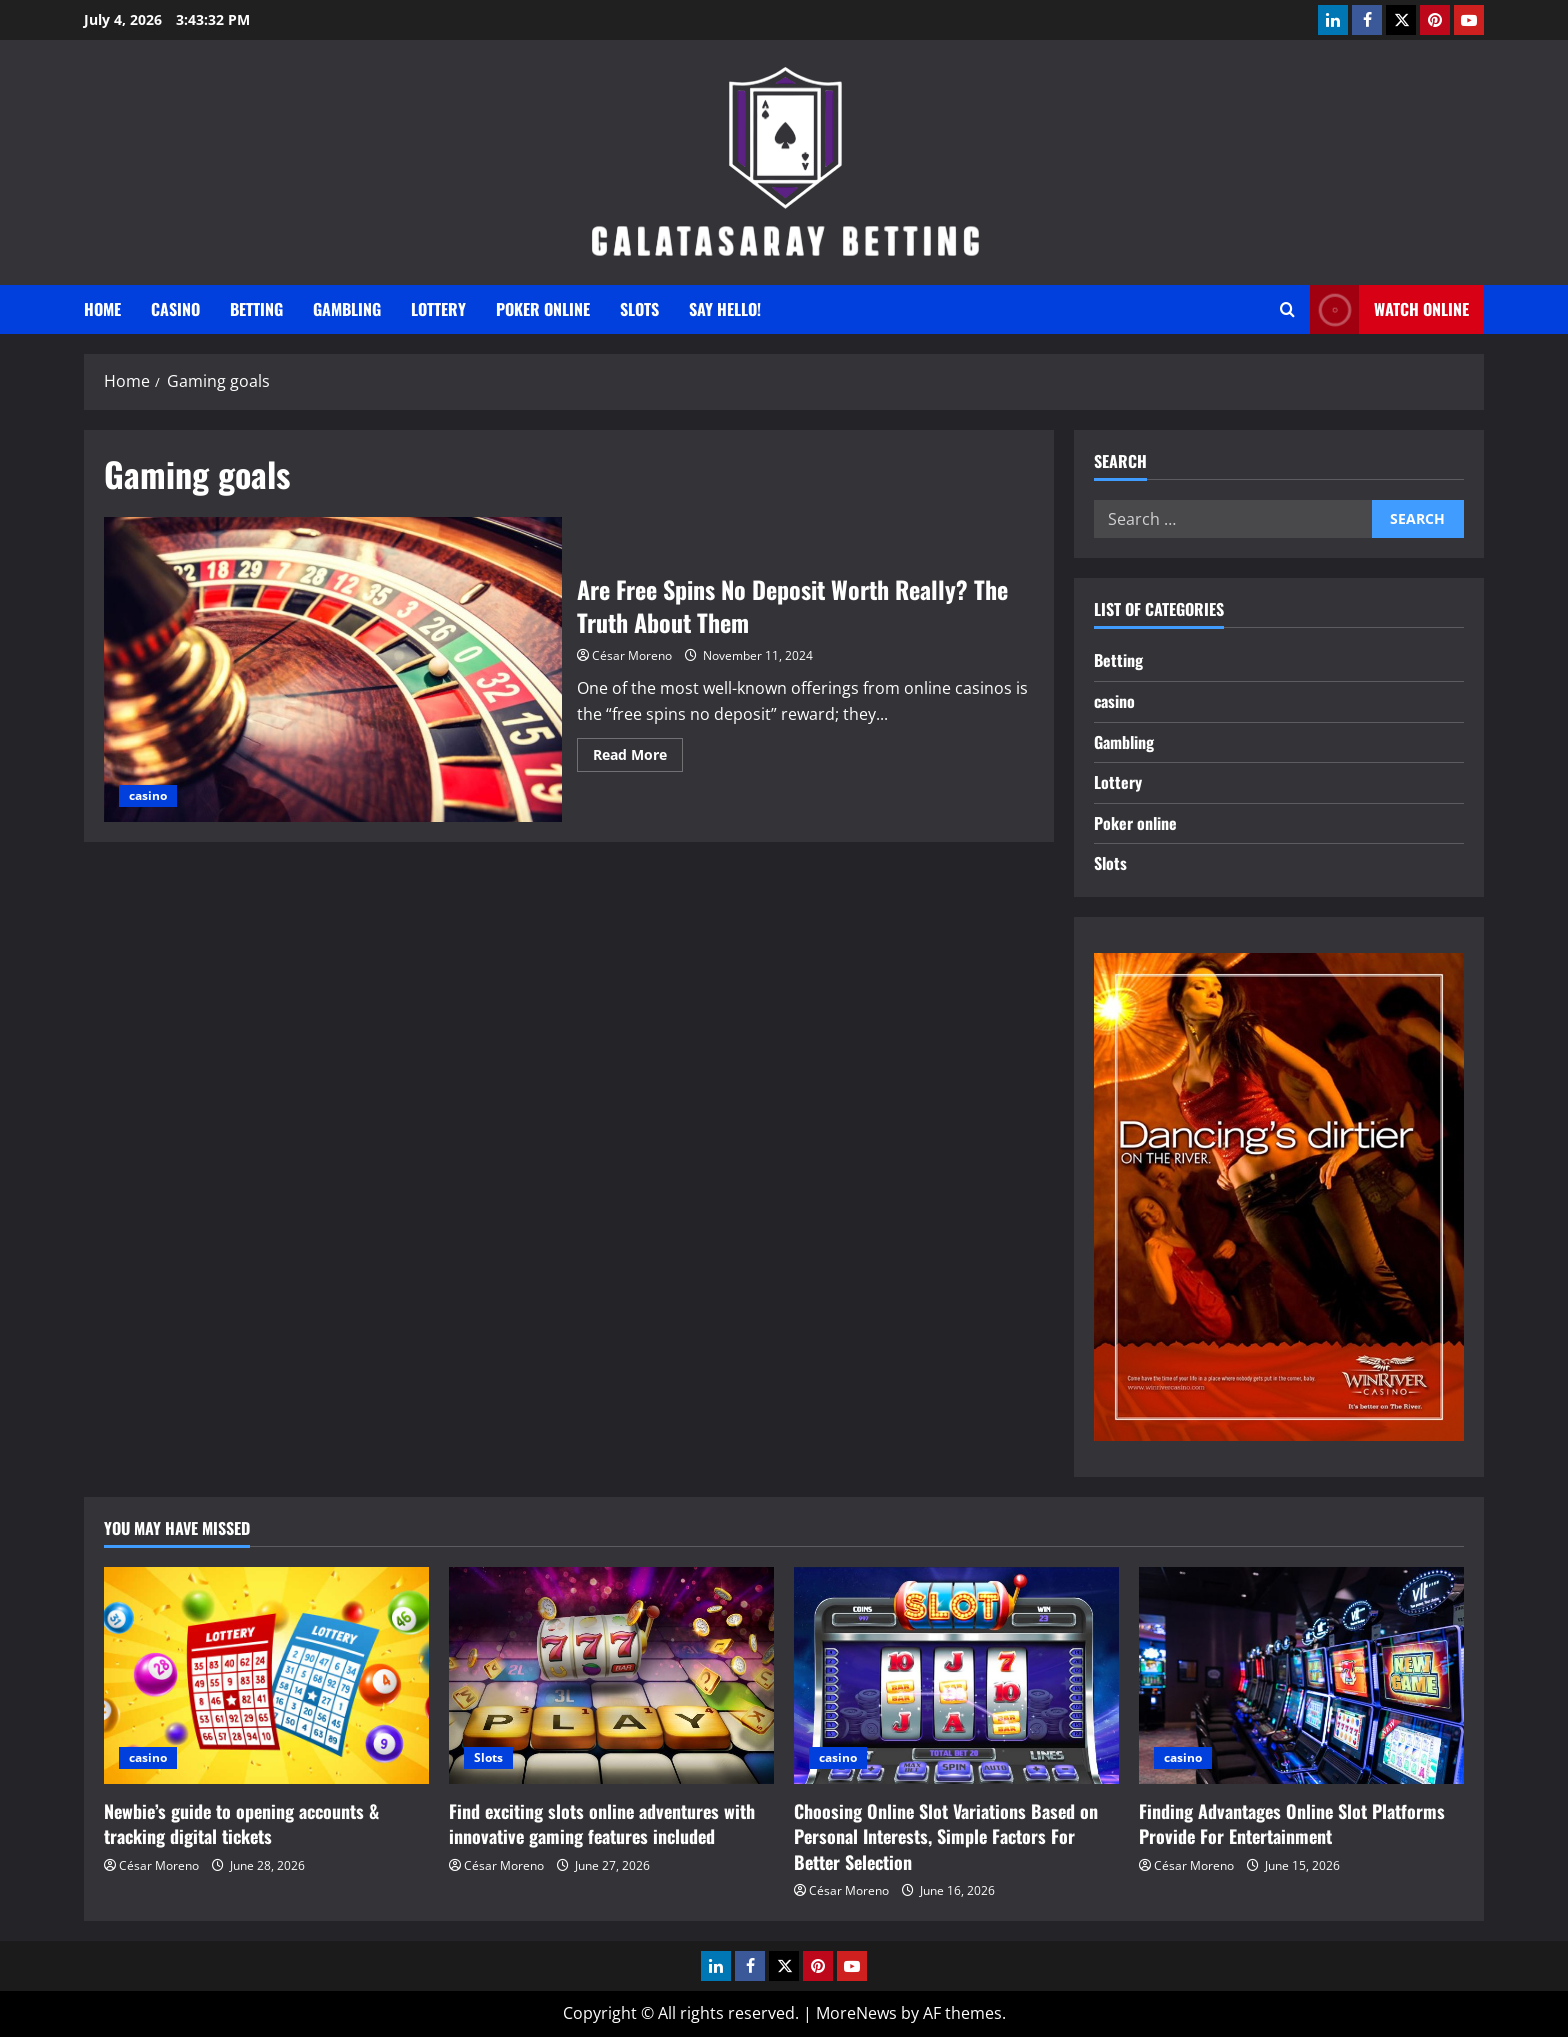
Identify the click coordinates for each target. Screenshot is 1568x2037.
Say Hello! (725, 309)
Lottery (438, 309)
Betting (256, 309)
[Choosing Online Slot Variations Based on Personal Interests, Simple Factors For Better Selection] (956, 1675)
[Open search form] (1287, 309)
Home (102, 309)
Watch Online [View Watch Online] (1389, 309)
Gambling (347, 309)
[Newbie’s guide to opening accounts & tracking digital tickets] (266, 1675)
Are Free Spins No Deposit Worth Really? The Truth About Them (333, 669)
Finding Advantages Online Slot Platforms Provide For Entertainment (1292, 1823)
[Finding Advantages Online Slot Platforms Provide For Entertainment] (1301, 1675)
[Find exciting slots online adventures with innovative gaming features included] (611, 1675)
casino (175, 309)
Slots (639, 309)
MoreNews (856, 2013)
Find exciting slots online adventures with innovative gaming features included (602, 1823)
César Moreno (632, 655)
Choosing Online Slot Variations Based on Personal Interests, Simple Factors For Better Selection (946, 1836)
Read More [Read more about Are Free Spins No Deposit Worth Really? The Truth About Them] (638, 758)
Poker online (543, 309)
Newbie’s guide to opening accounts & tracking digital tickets (241, 1823)
